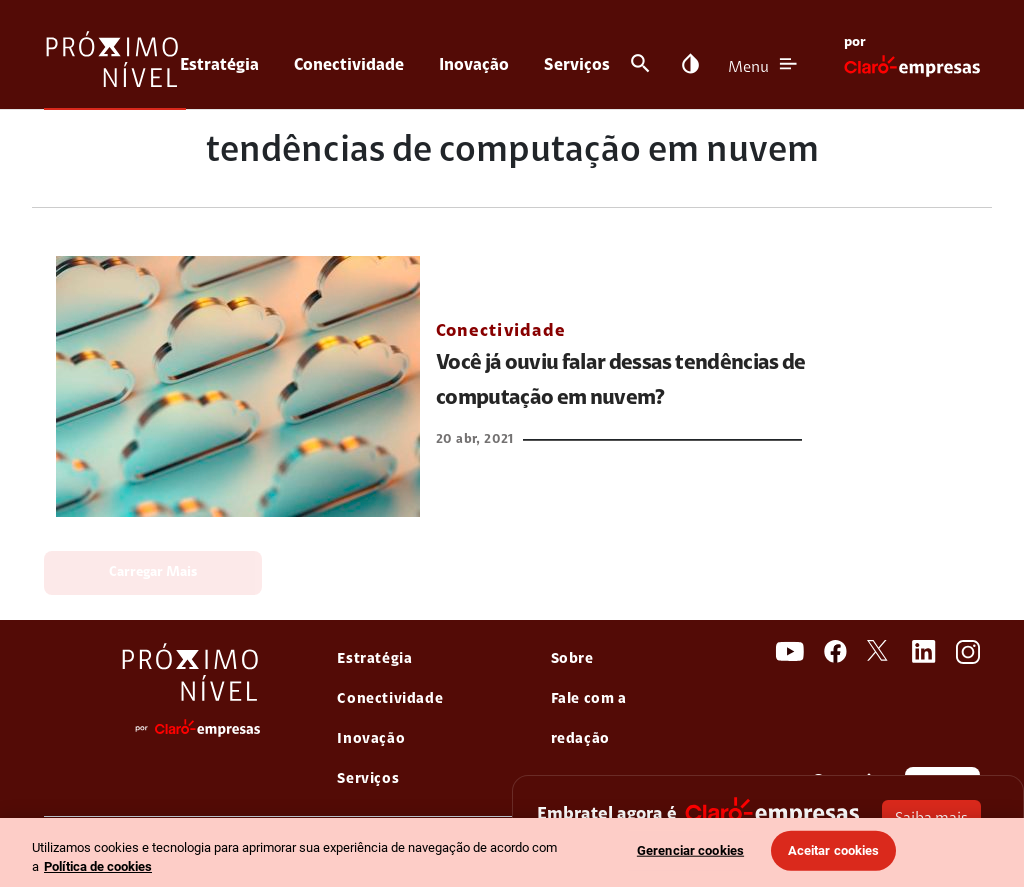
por (855, 43)
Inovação (474, 65)
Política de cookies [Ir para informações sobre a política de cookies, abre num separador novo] (98, 866)
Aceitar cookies (834, 850)
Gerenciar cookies (690, 850)
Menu (748, 68)
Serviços (577, 65)
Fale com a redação (589, 719)
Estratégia (219, 65)
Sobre (572, 659)
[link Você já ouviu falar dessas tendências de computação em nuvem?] (238, 386)
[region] (512, 852)
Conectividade (349, 65)
